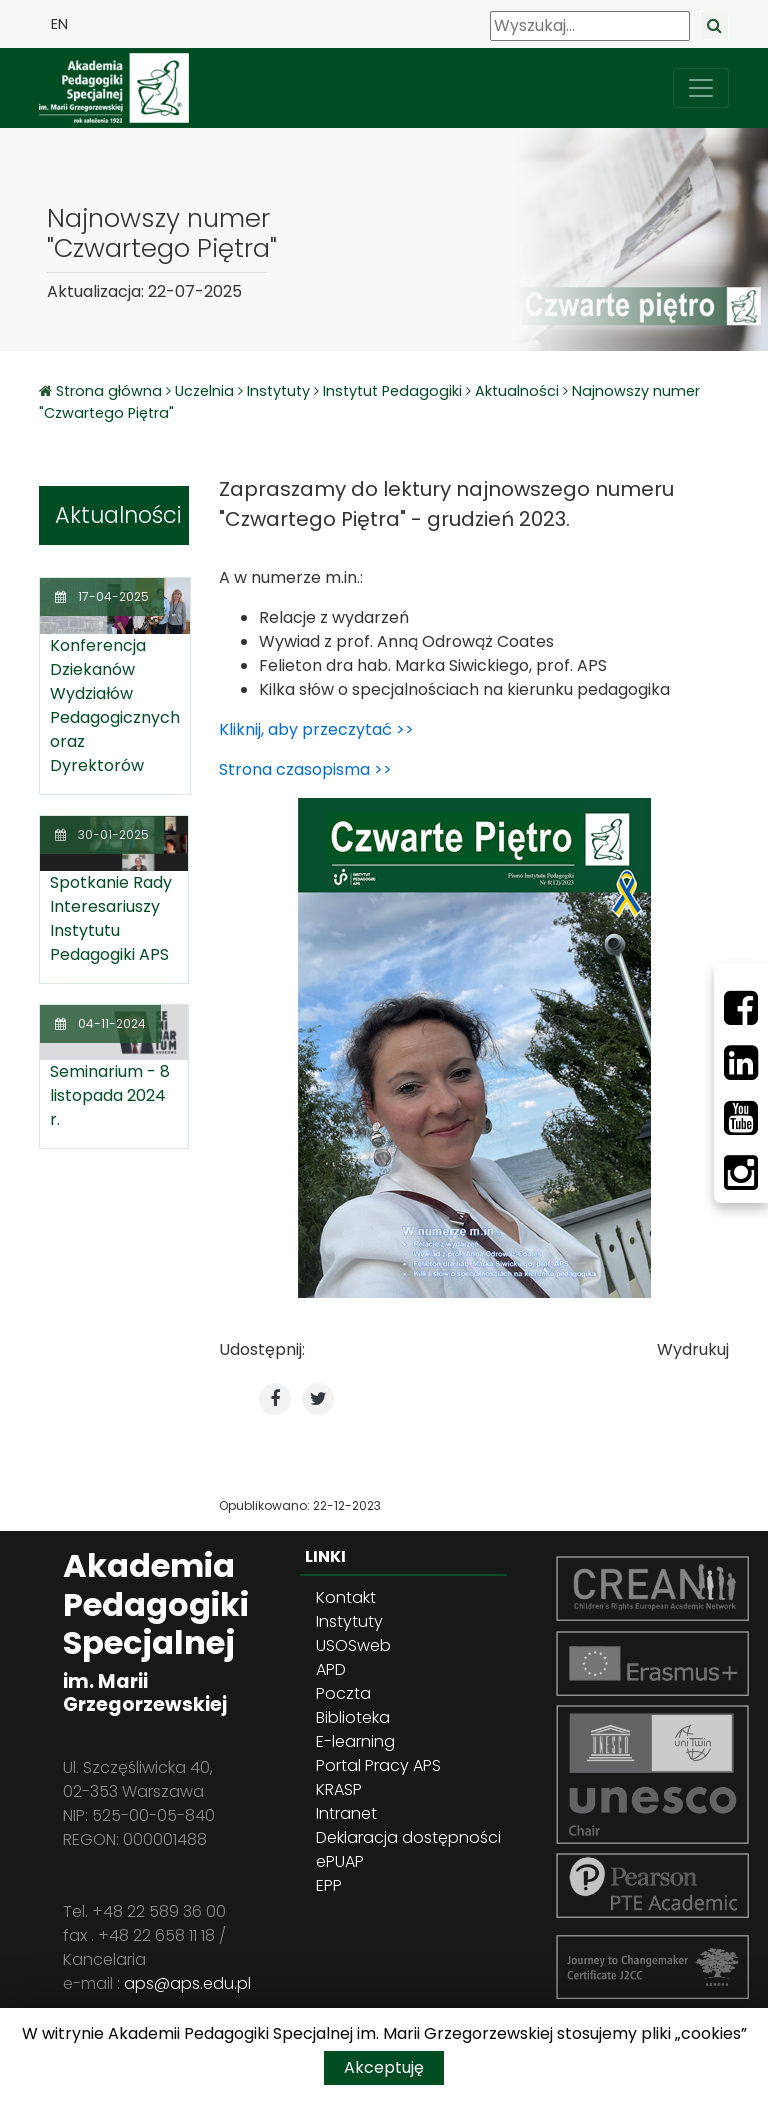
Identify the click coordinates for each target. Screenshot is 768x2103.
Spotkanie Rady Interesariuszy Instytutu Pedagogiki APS (111, 918)
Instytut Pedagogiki (392, 391)
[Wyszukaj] (590, 26)
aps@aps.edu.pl (187, 1983)
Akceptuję (384, 2067)
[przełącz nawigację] (701, 88)
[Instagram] (741, 1173)
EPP (329, 1885)
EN (59, 24)
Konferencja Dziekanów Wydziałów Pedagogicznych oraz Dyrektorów (115, 705)
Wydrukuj (693, 1349)
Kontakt (346, 1597)
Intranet (346, 1813)
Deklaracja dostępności (408, 1837)
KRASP (339, 1789)
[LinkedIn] (741, 1063)
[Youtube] (741, 1118)
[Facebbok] (741, 1008)
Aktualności (517, 391)
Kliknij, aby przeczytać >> (316, 729)
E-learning (355, 1741)
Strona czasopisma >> (305, 769)
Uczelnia (204, 391)
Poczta (343, 1693)
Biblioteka (353, 1717)
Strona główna (111, 391)
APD (331, 1669)
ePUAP (340, 1861)
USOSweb (353, 1645)
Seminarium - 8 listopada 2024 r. (110, 1095)
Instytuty (278, 391)
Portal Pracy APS (378, 1765)
